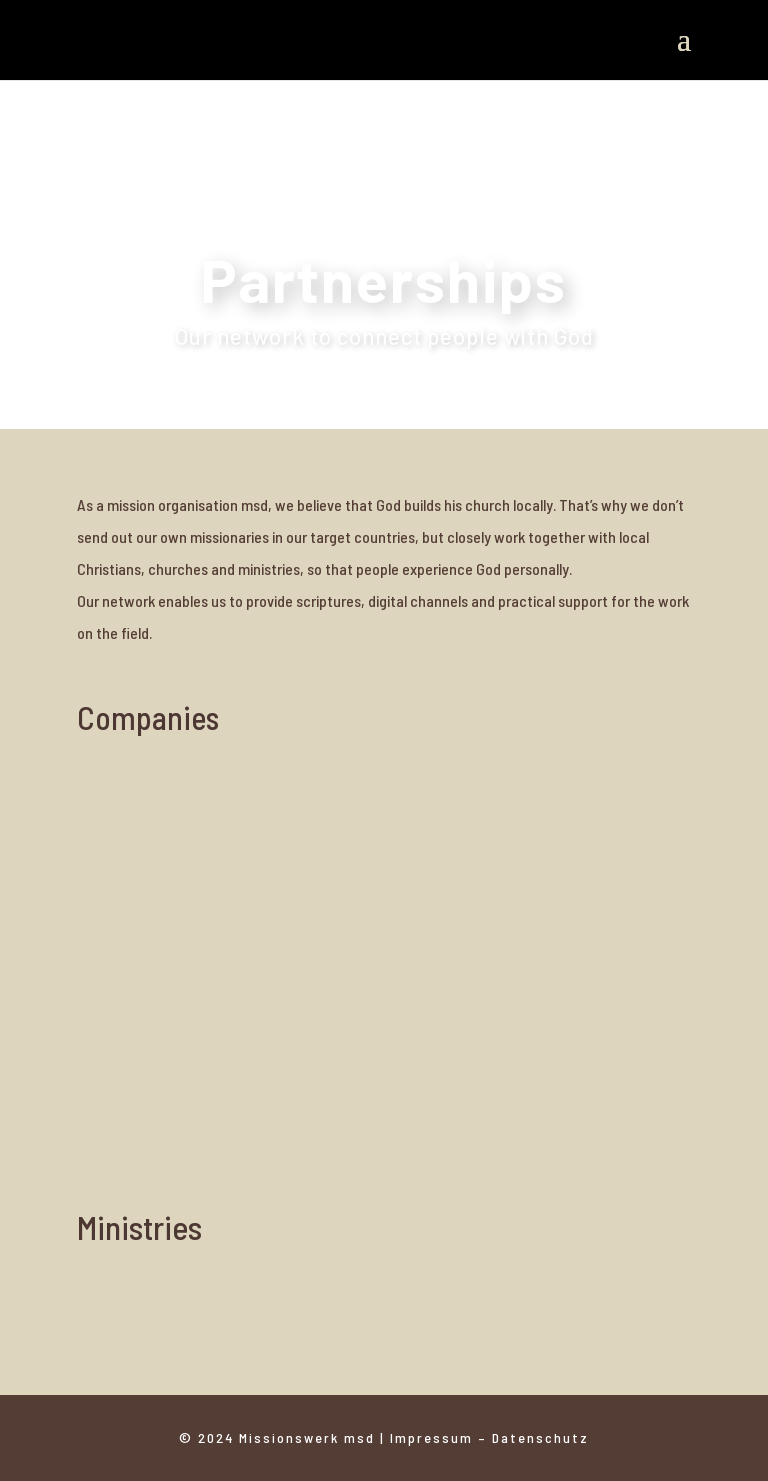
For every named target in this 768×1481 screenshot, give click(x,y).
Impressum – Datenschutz (489, 1437)
